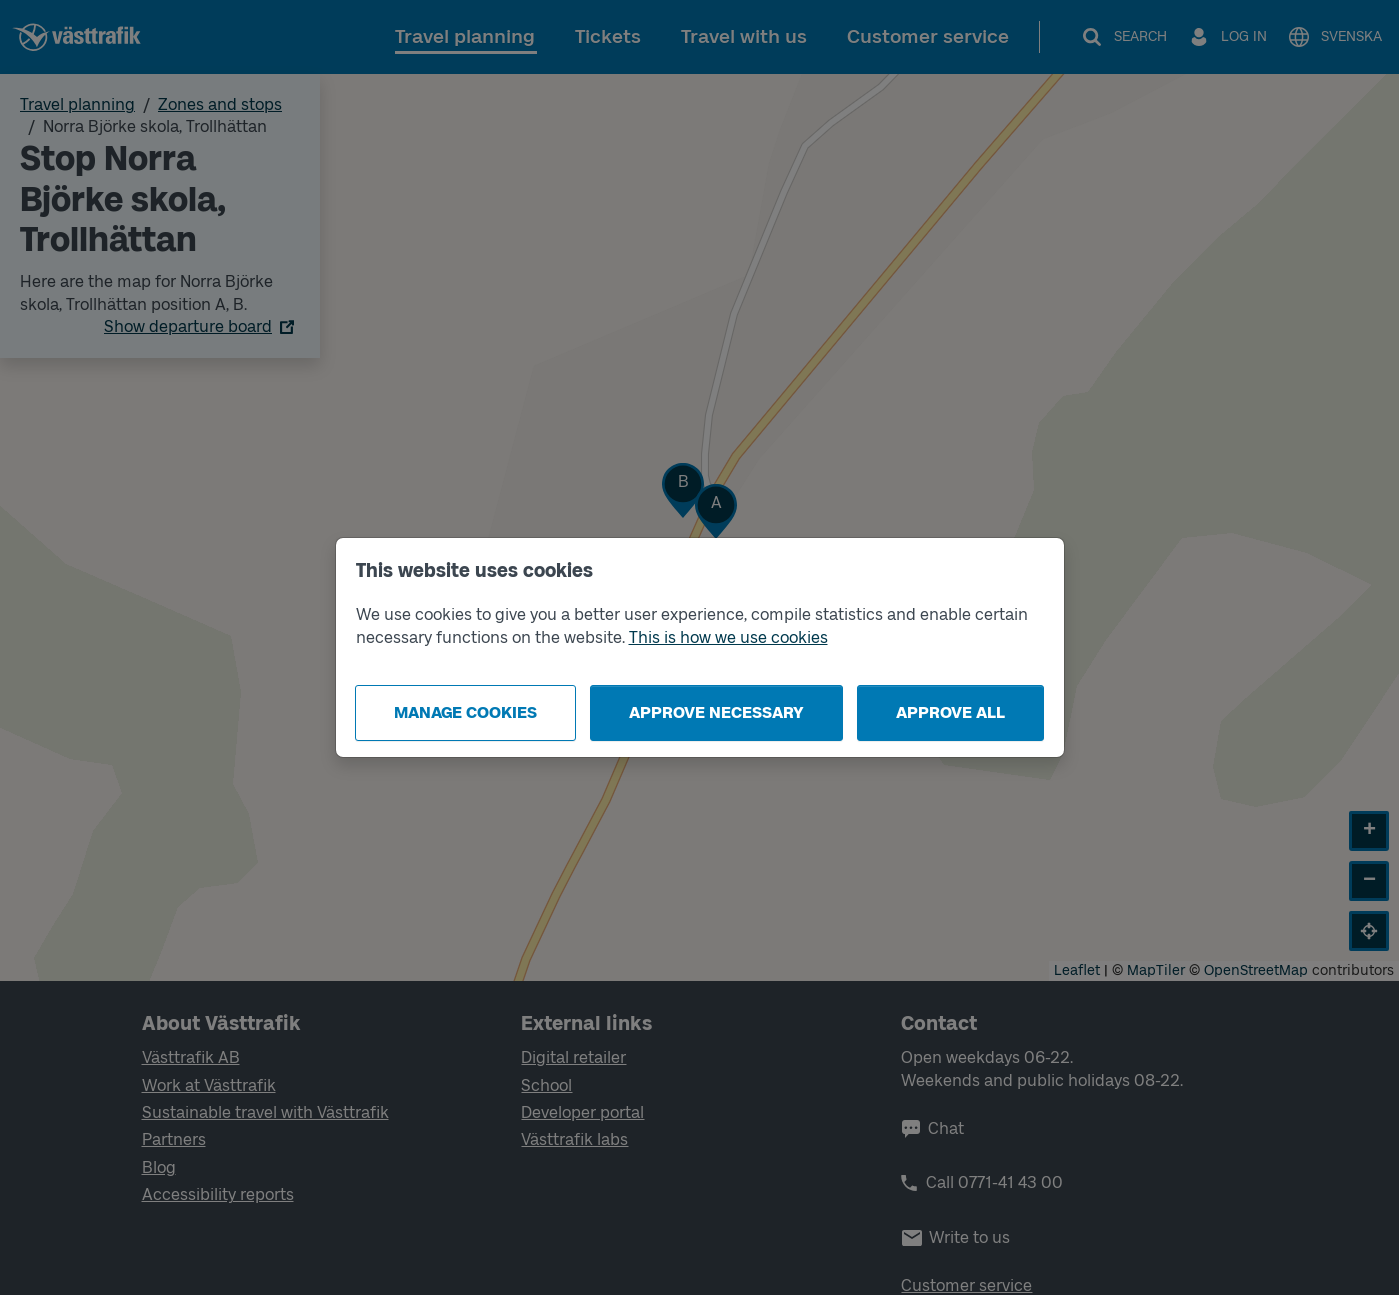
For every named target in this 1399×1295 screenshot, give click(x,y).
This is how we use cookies (728, 637)
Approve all (950, 712)
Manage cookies (465, 712)
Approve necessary (716, 712)
